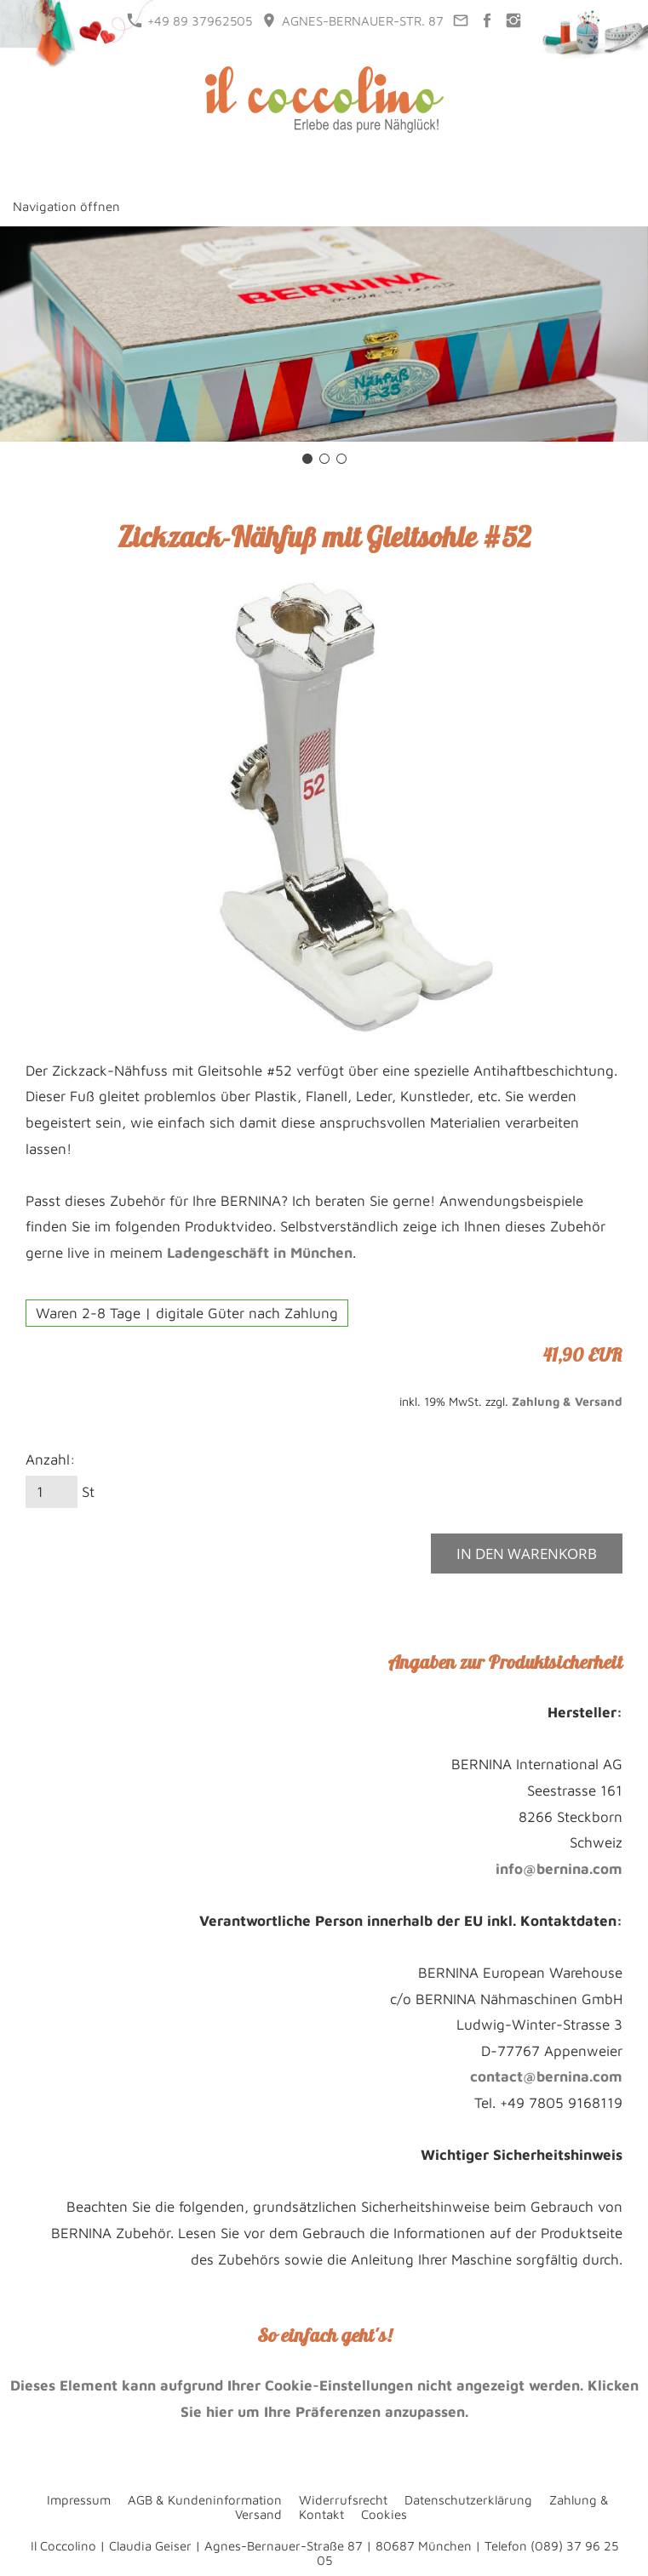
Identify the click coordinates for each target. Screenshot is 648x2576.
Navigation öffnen (66, 206)
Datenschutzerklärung (468, 2500)
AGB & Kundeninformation (205, 2500)
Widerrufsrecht (343, 2500)
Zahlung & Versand (567, 1401)
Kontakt (321, 2514)
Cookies (384, 2514)
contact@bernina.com (546, 2076)
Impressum (79, 2500)
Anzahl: (51, 1459)
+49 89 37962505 (189, 20)
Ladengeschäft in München (260, 1252)
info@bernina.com (559, 1868)
